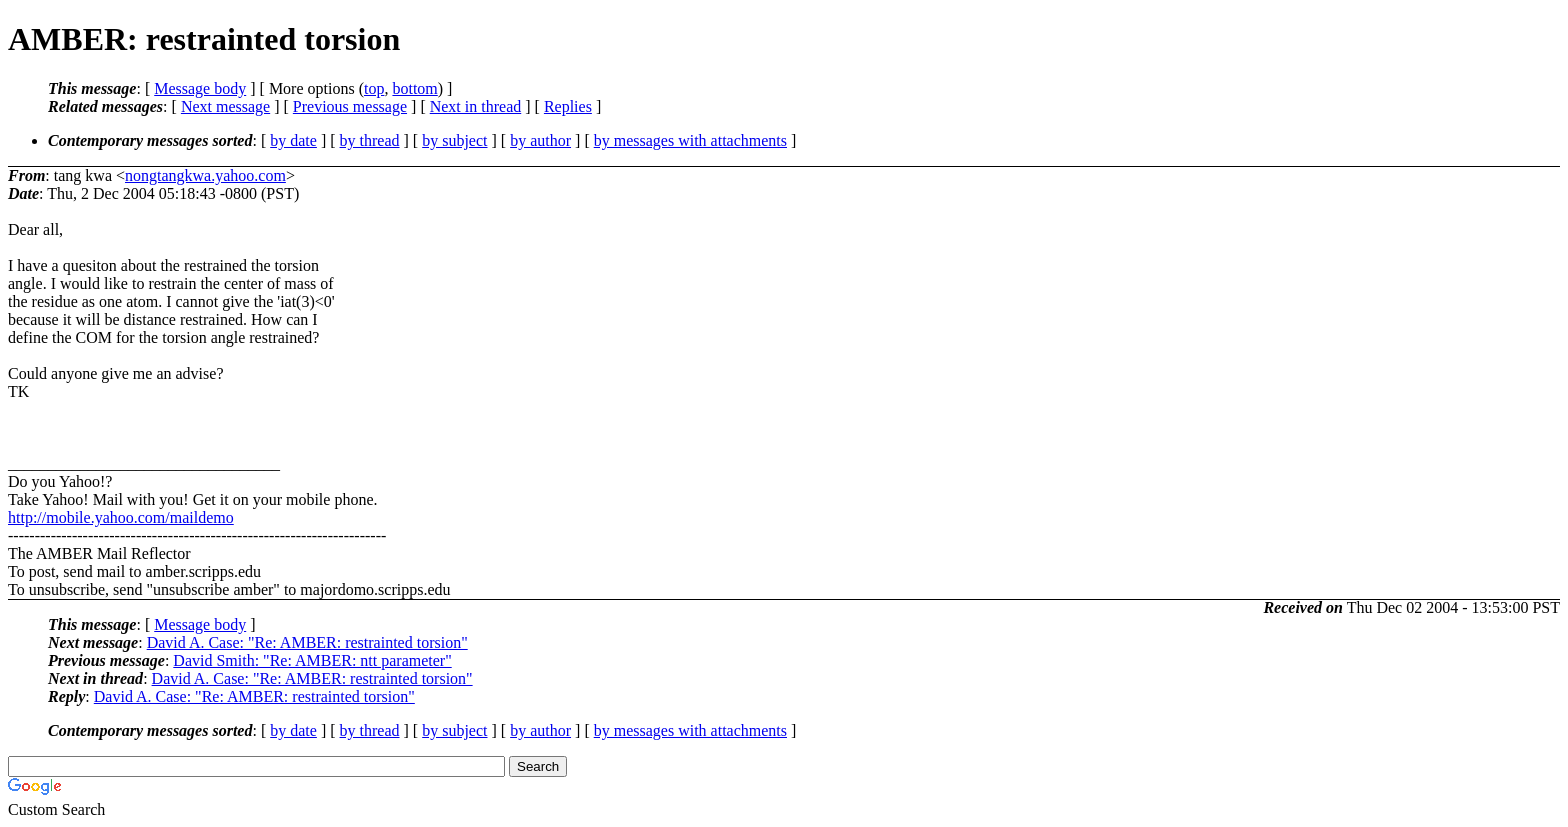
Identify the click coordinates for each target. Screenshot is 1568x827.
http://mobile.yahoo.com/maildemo (121, 517)
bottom (414, 88)
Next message (225, 106)
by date (293, 140)
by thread (370, 140)
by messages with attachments (690, 140)
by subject (454, 140)
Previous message (350, 106)
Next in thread (476, 106)
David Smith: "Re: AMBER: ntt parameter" (312, 660)
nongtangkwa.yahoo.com (205, 175)
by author (540, 140)
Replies (568, 106)
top (374, 88)
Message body (200, 88)
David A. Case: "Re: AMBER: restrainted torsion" (307, 642)
